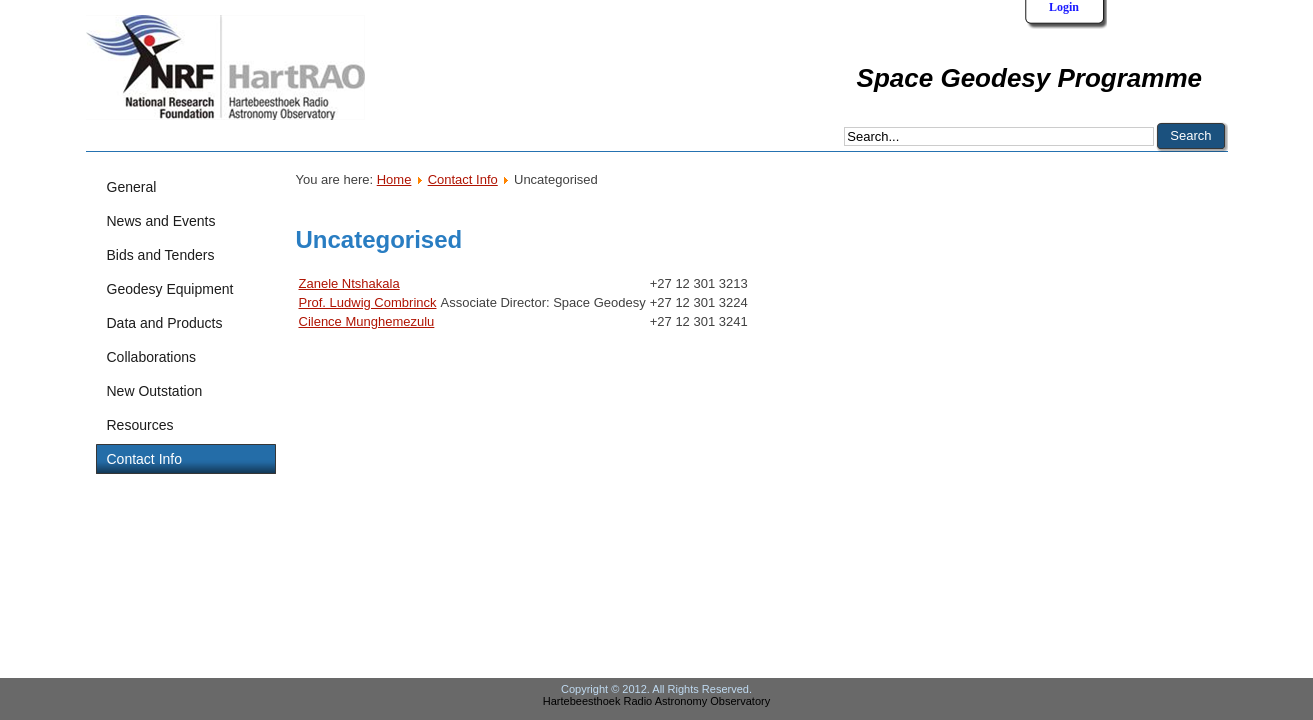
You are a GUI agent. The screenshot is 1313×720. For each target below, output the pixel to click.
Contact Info (463, 179)
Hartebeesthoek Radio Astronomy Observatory (656, 701)
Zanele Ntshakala (349, 283)
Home (394, 179)
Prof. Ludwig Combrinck (368, 302)
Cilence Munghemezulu (367, 321)
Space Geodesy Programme (1029, 78)
